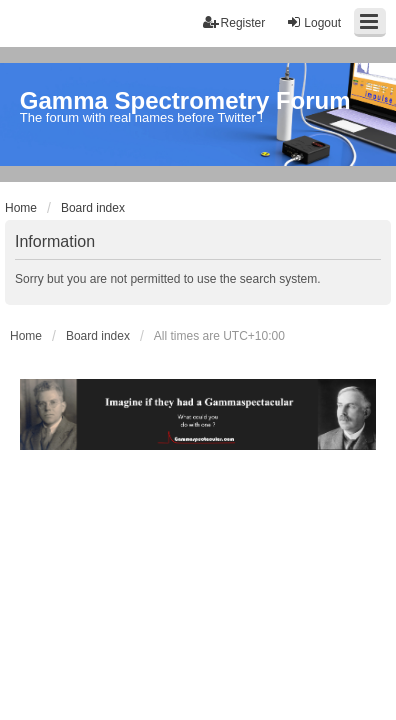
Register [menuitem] (234, 22)
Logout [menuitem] (313, 22)
